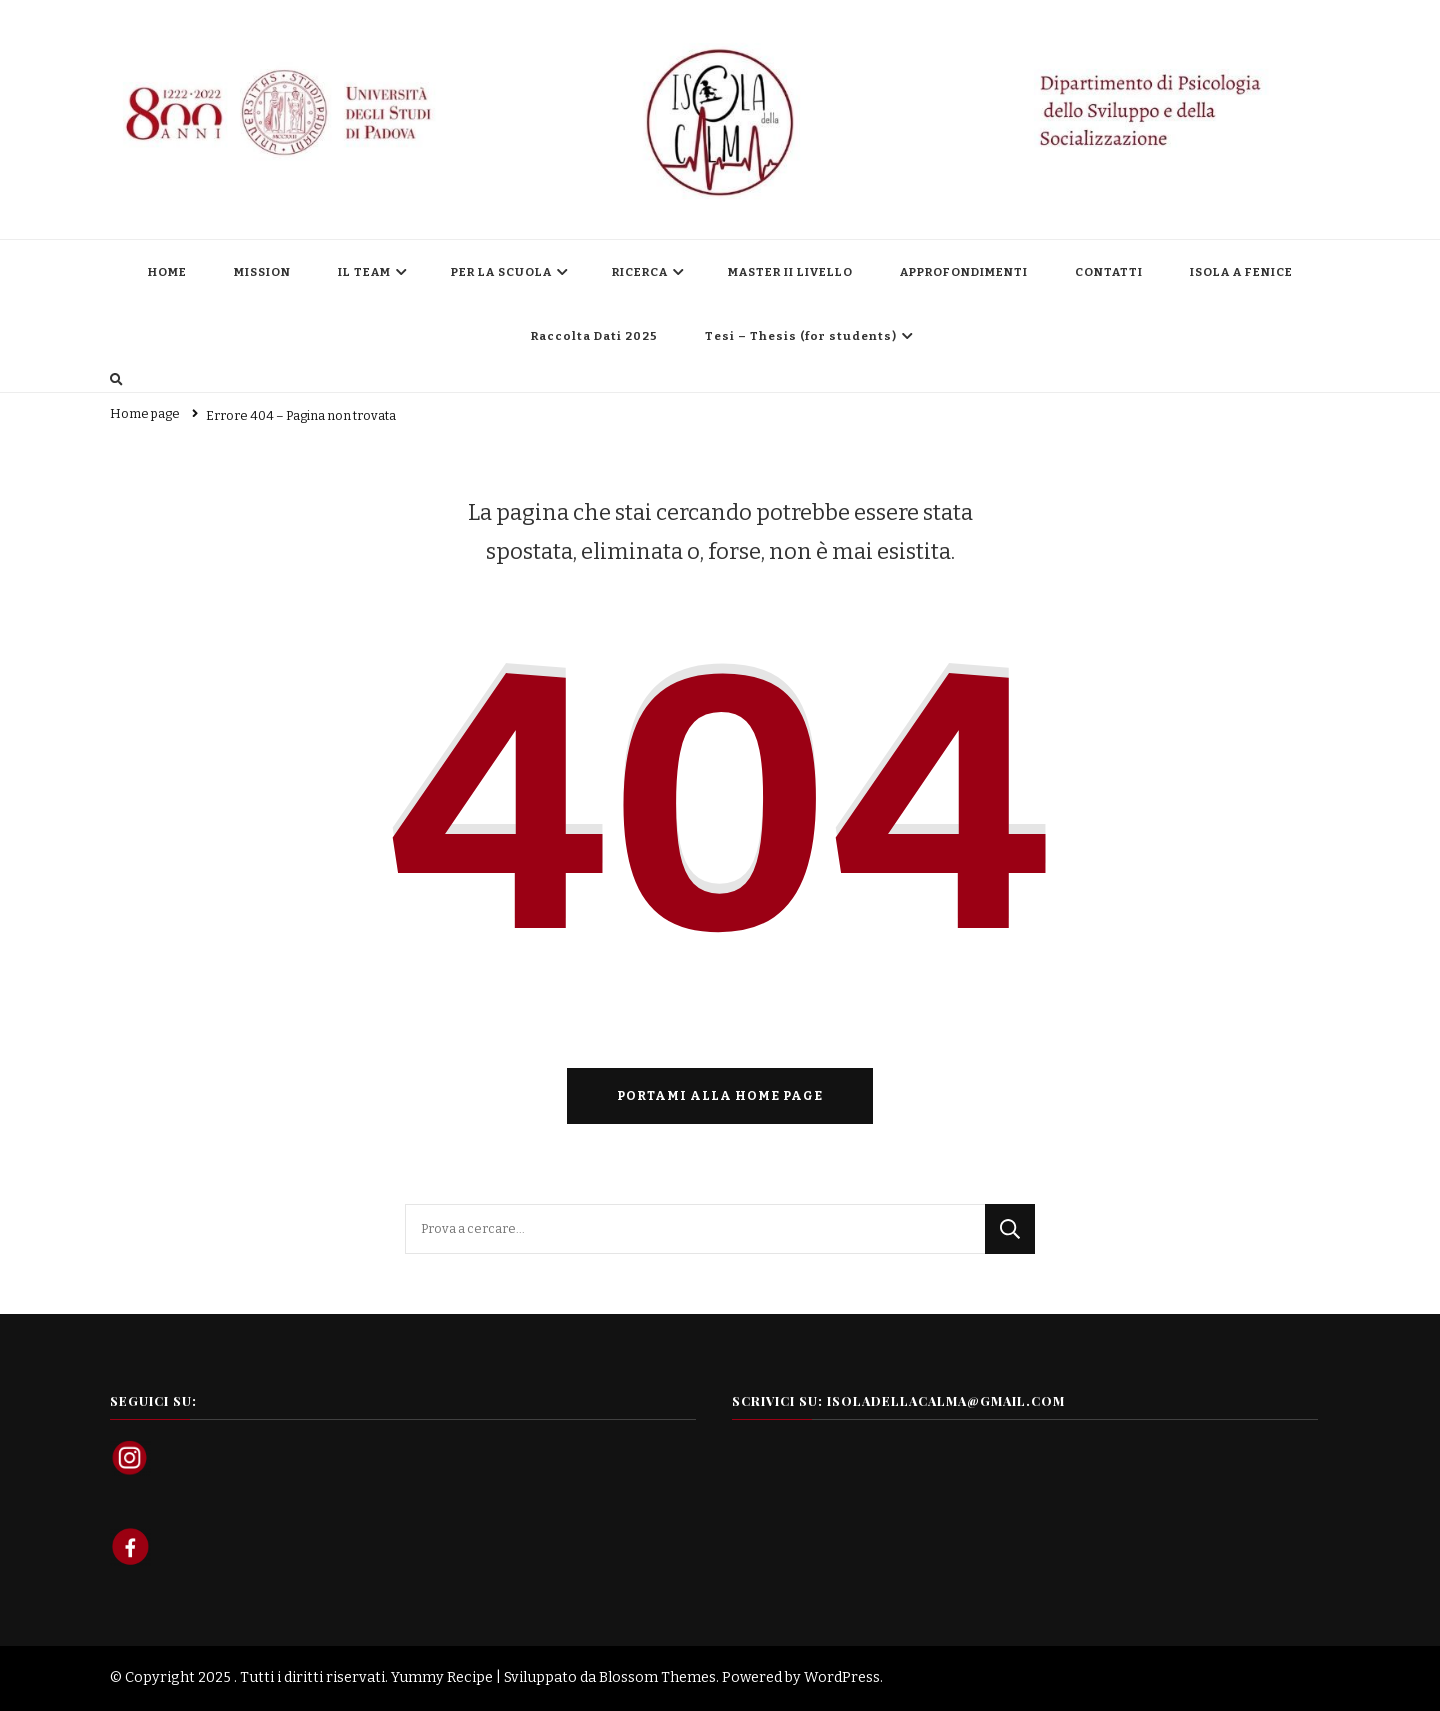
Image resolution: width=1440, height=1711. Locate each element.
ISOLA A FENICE (1241, 272)
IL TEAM (364, 272)
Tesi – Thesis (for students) (801, 336)
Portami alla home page (720, 1095)
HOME (167, 272)
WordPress (842, 1677)
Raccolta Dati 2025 (594, 336)
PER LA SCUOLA (501, 272)
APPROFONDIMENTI (964, 272)
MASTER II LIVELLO (790, 272)
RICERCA (640, 272)
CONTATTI (1109, 272)
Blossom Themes (657, 1677)
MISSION (262, 272)
